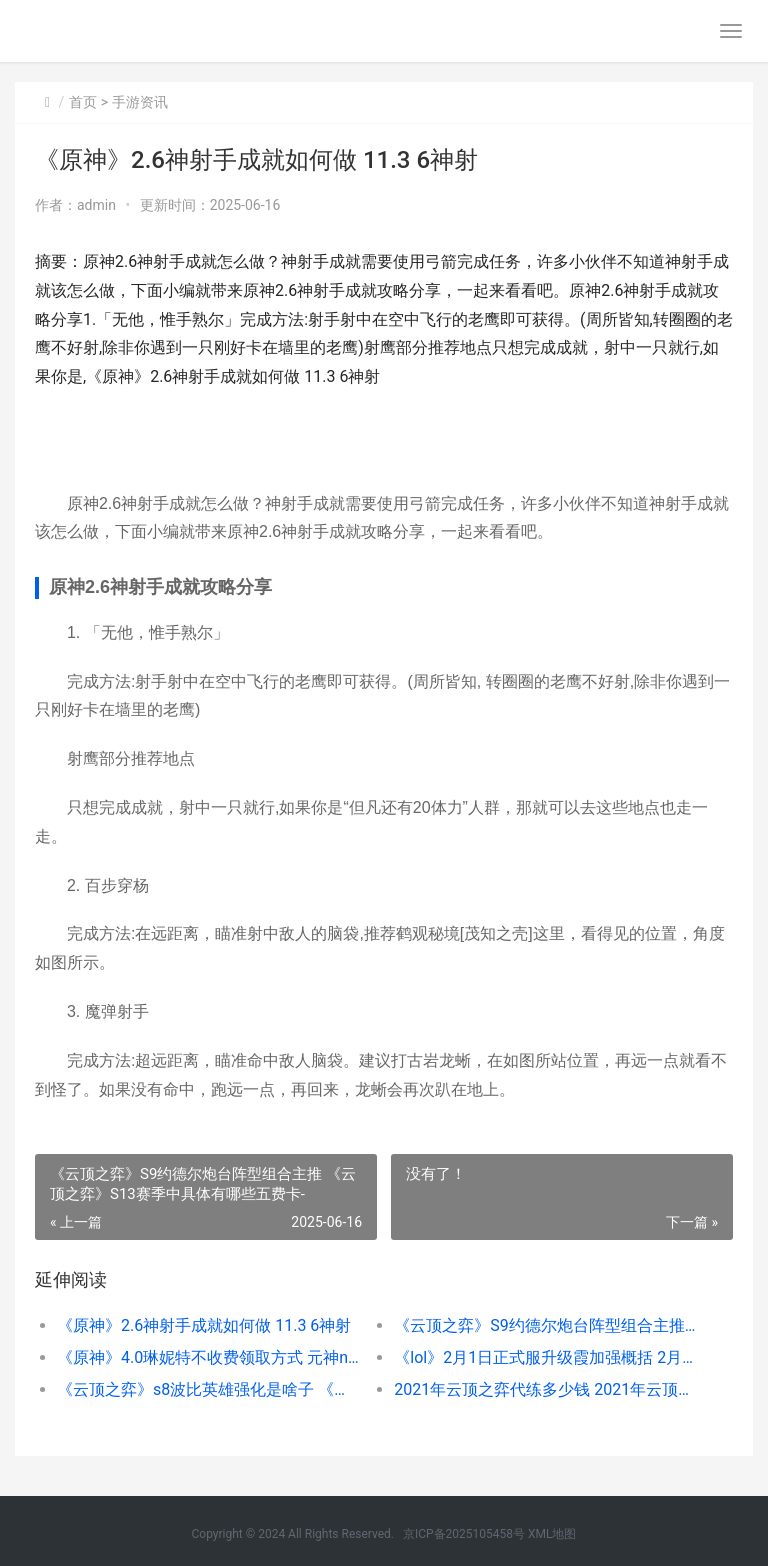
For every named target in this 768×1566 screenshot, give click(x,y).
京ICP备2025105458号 (464, 1534)
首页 (83, 102)
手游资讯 (140, 102)
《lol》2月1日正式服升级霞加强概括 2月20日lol (546, 1357)
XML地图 (552, 1534)
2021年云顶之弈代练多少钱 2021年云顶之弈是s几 (546, 1389)
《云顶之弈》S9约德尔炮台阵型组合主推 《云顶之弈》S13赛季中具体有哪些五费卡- (546, 1325)
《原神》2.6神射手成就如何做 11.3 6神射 (204, 1325)
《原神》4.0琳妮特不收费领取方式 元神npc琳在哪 (209, 1357)
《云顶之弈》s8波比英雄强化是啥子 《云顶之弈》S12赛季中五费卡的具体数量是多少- (209, 1389)
